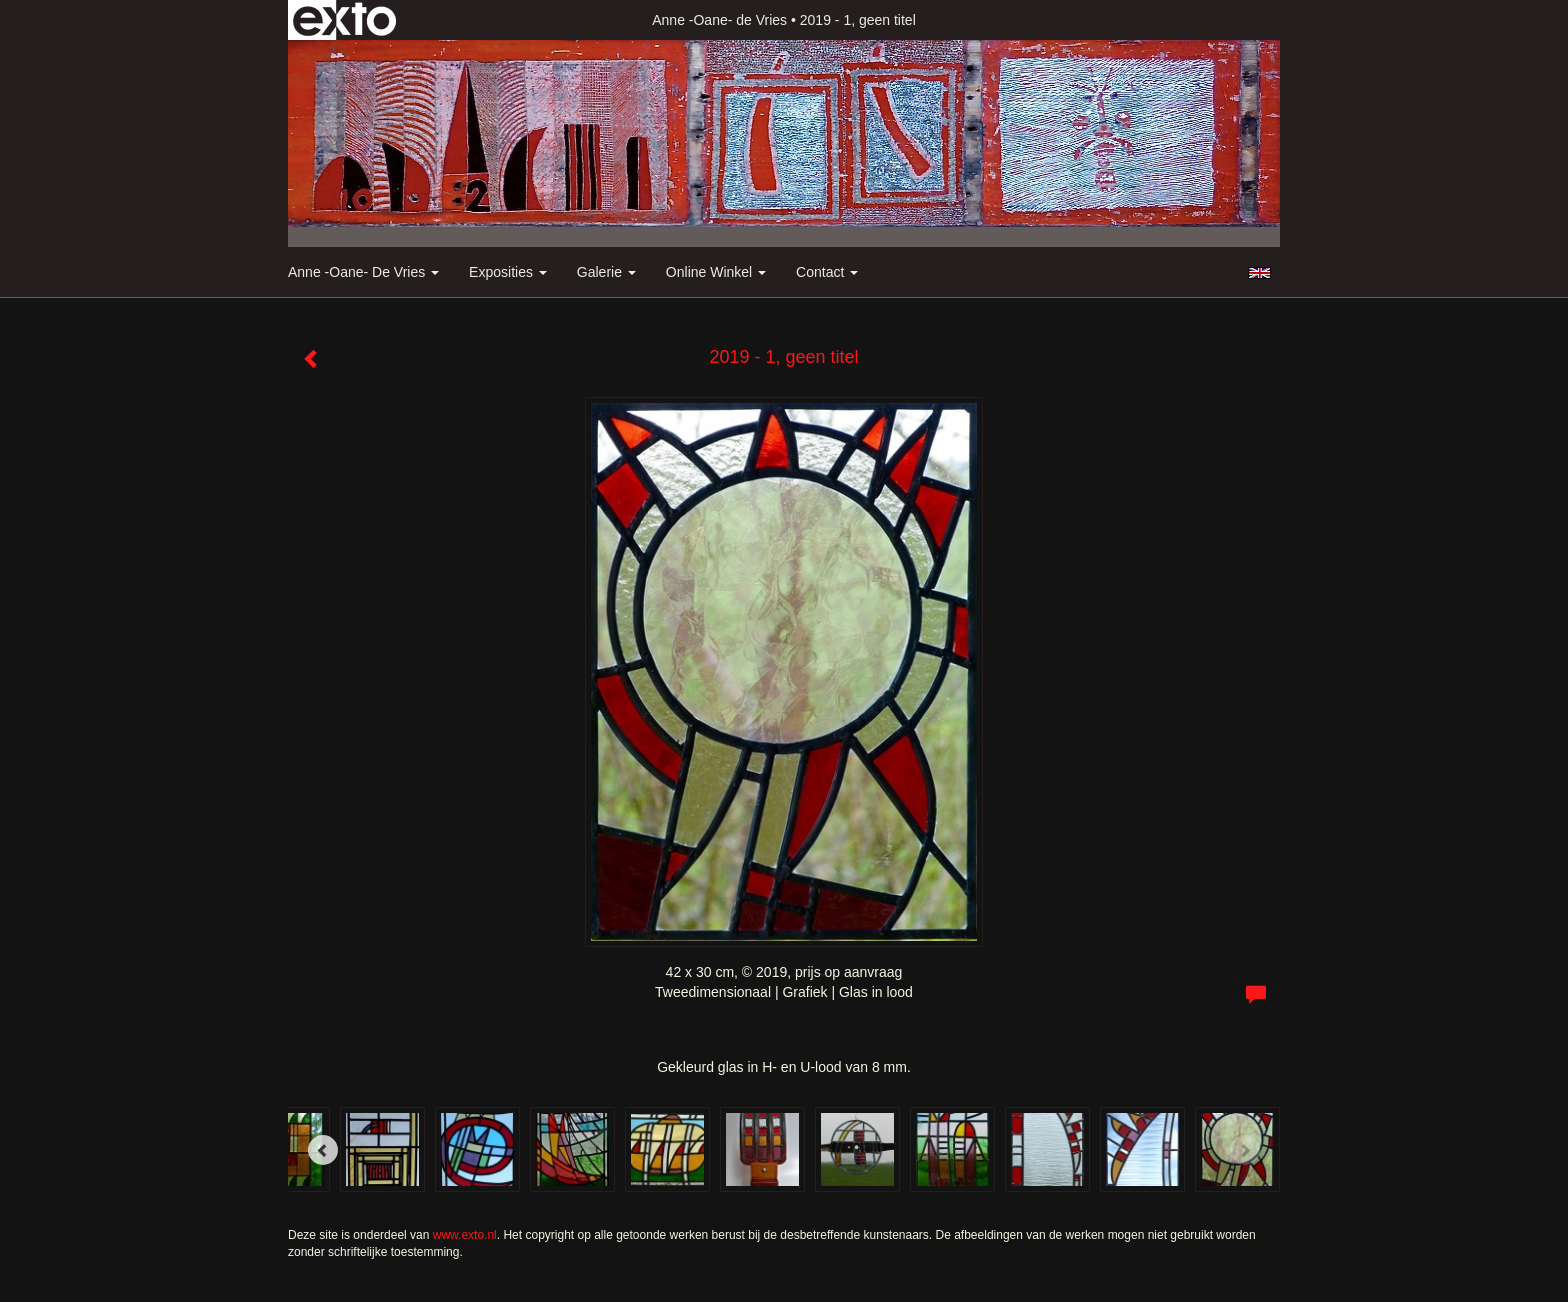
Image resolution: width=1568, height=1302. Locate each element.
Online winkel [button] (716, 272)
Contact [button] (827, 272)
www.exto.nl (465, 1235)
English (1259, 273)
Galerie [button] (606, 272)
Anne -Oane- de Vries (719, 20)
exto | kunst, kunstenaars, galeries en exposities (344, 20)
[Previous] (323, 1150)
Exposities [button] (508, 272)
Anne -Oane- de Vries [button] (363, 272)
